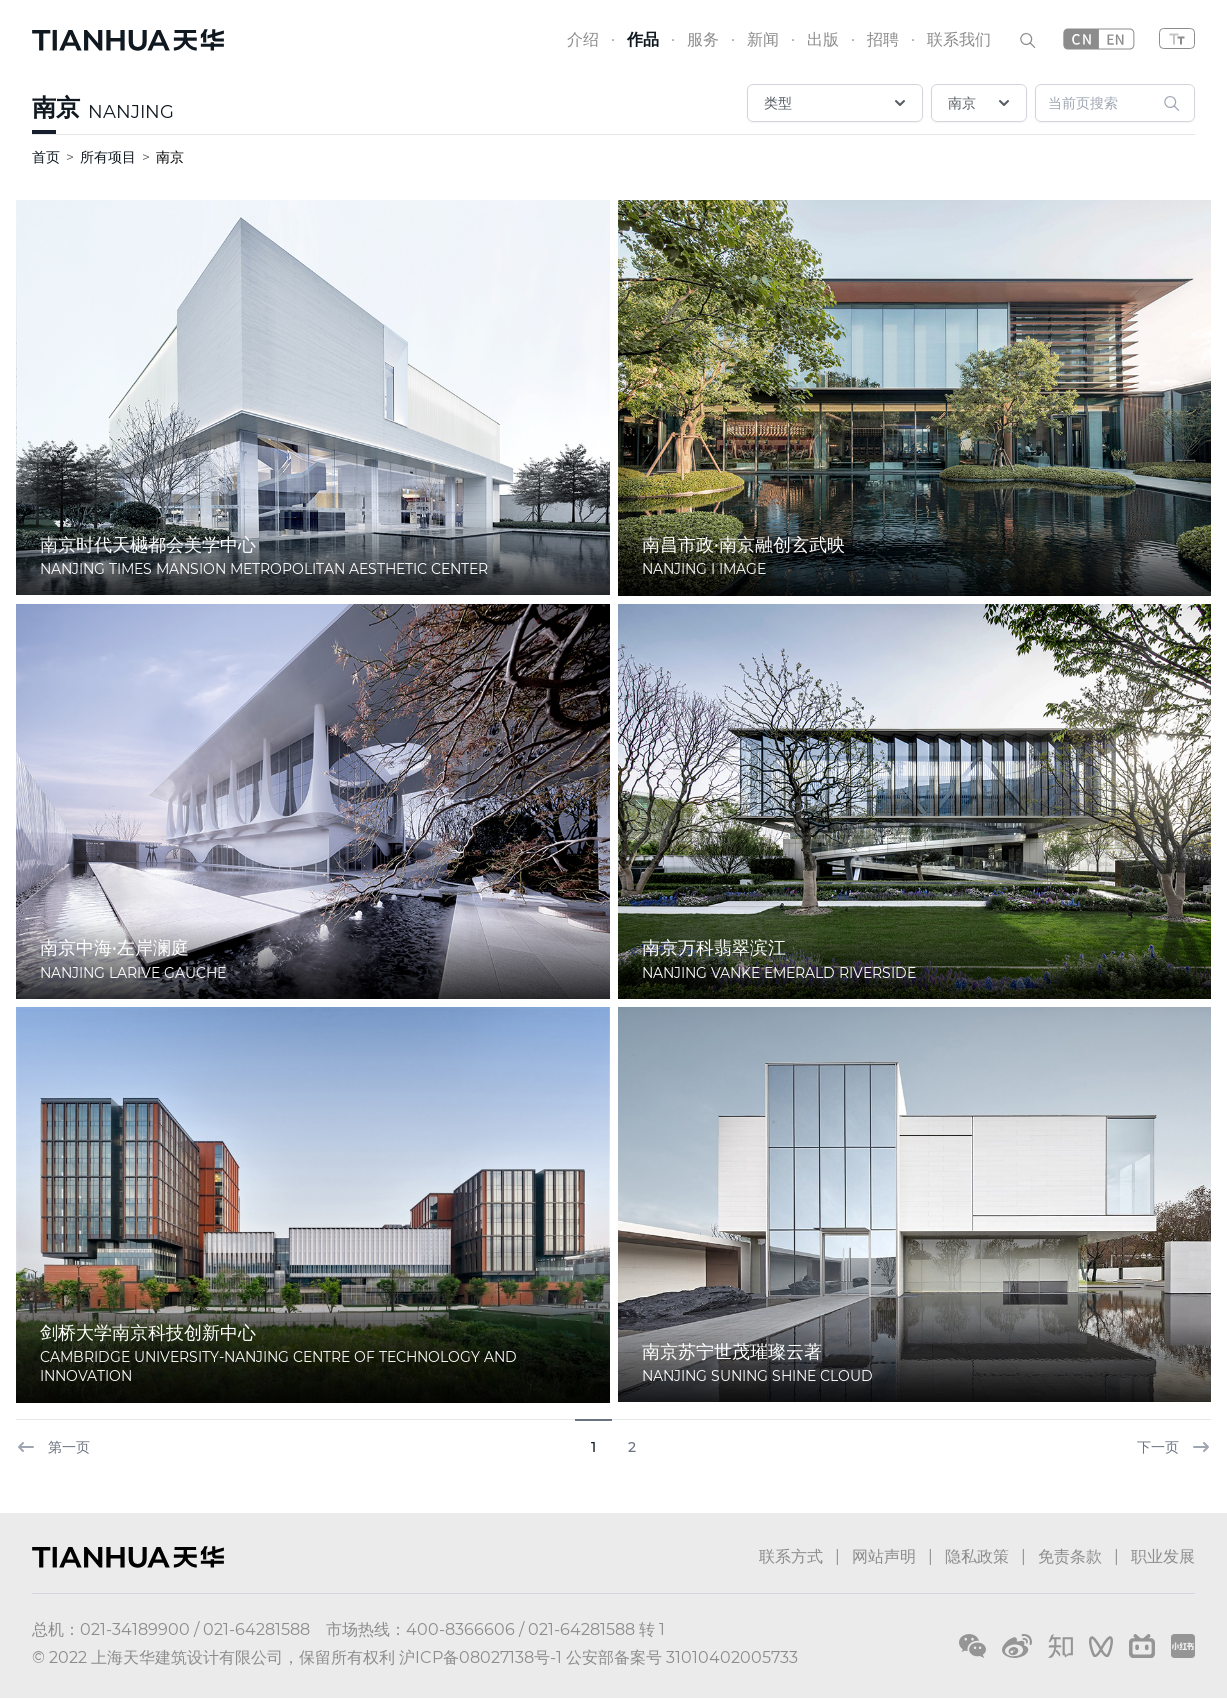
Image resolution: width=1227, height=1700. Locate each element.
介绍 (583, 39)
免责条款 (1070, 1556)
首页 (46, 157)
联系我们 (959, 39)
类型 (837, 103)
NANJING (131, 112)
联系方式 (791, 1556)
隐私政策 (977, 1556)
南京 (56, 107)
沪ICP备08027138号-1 (480, 1657)
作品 (643, 39)
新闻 (763, 39)
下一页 (1174, 1447)
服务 (703, 39)
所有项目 (108, 157)
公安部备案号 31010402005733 (682, 1657)
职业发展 (1163, 1556)
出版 (823, 39)
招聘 (883, 39)
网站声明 (884, 1556)
